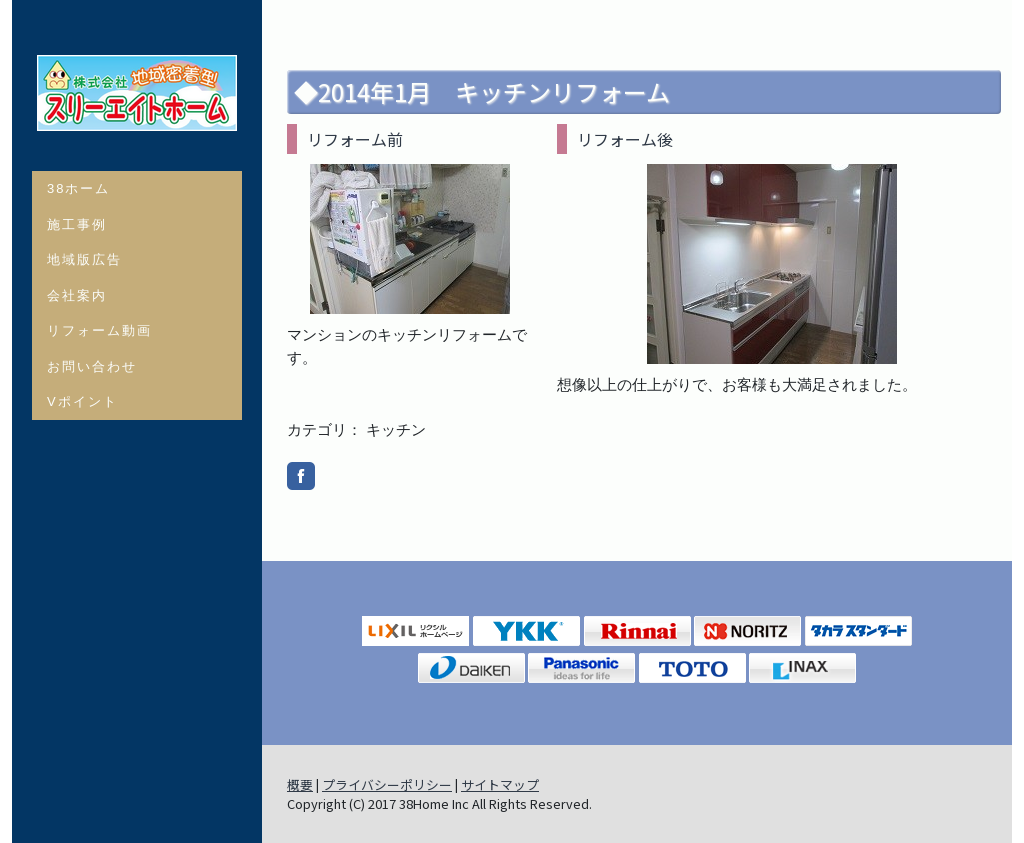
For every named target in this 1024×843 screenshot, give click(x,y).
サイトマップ (500, 784)
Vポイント (82, 401)
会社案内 (77, 295)
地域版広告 (84, 259)
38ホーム (78, 188)
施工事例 (77, 224)
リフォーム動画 (99, 330)
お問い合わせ (92, 366)
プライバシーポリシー (387, 784)
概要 (300, 784)
